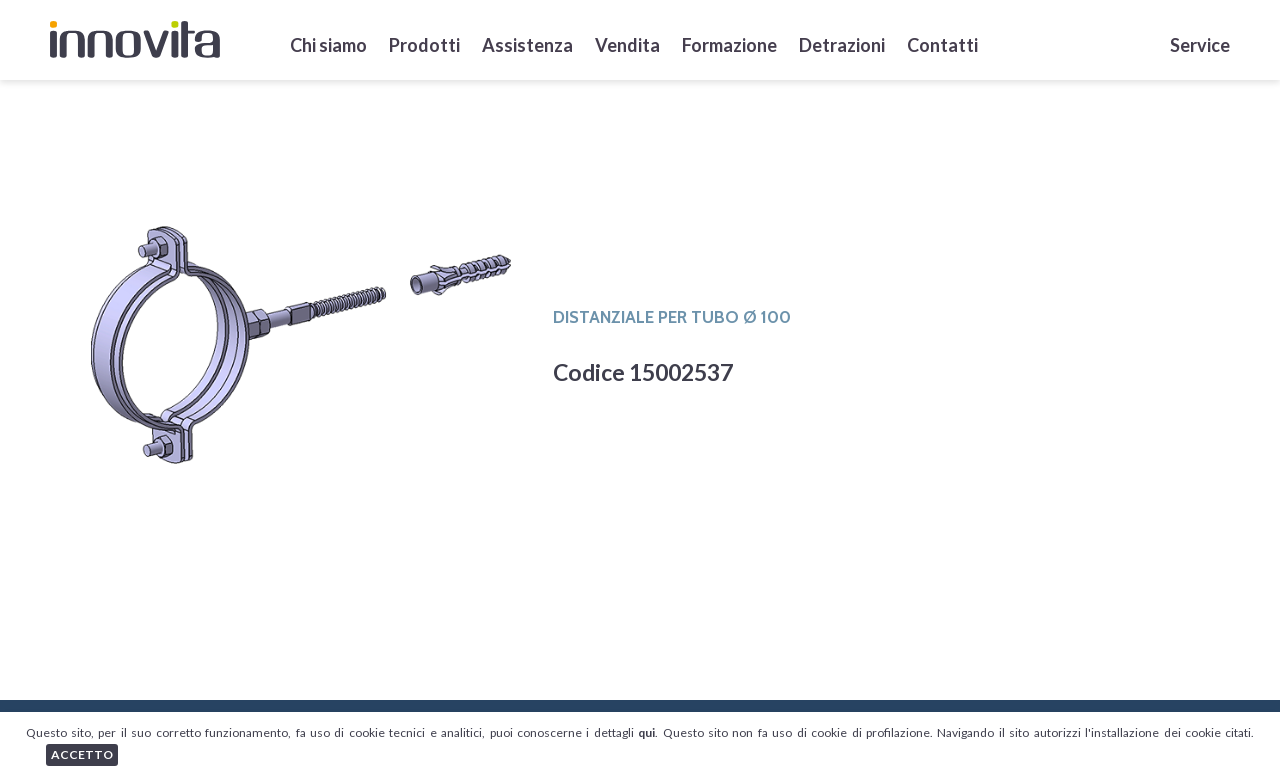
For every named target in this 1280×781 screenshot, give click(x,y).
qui (646, 732)
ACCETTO (82, 754)
